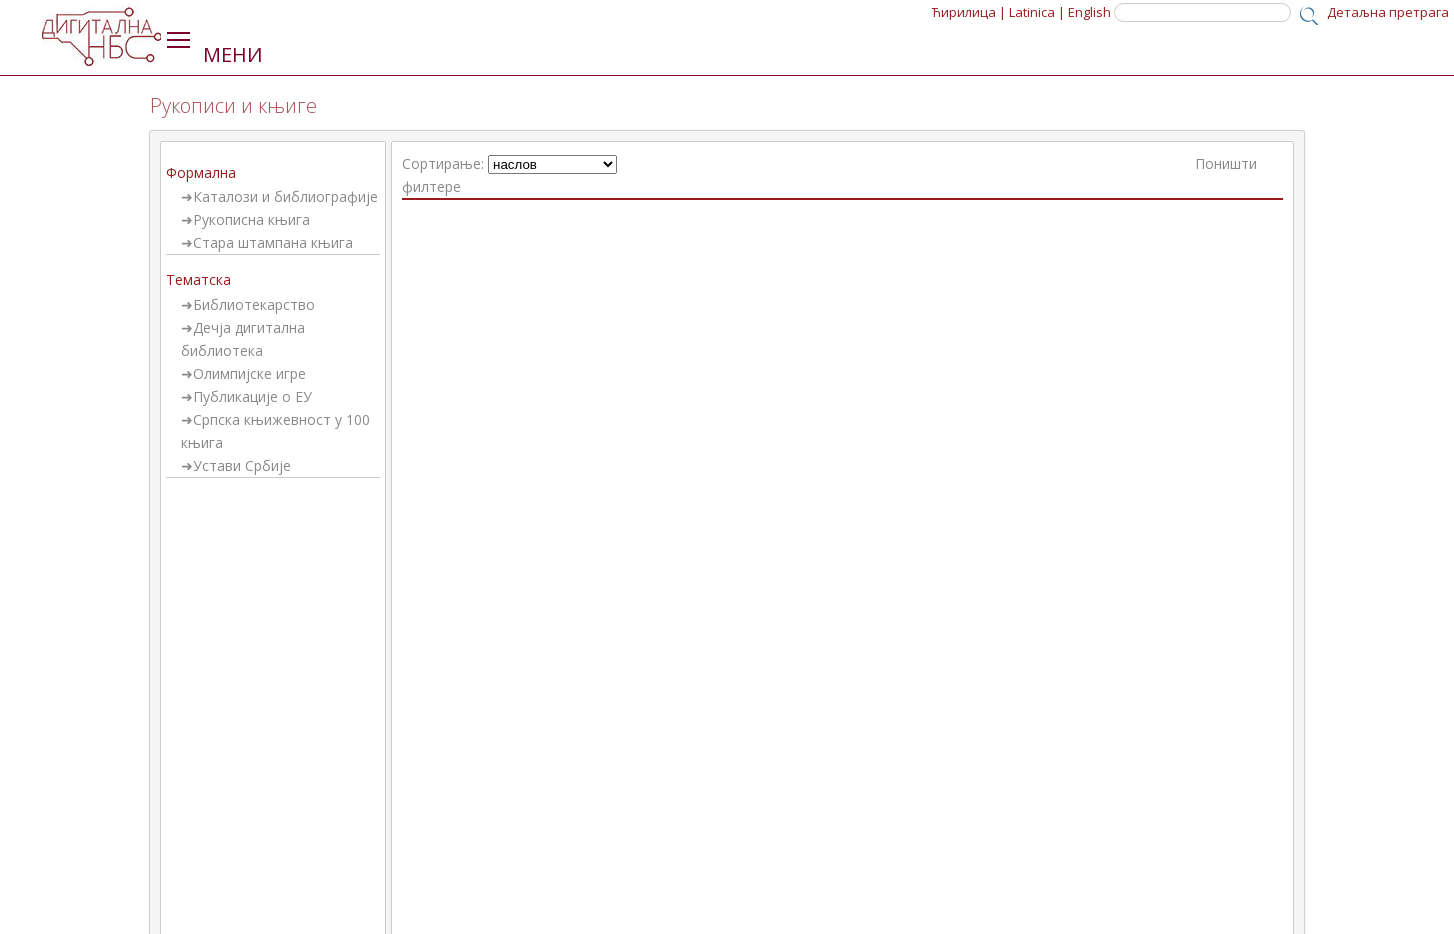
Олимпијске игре (249, 373)
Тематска (198, 279)
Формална (201, 172)
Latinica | (1037, 12)
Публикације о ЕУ (252, 396)
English (1089, 12)
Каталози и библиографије (285, 196)
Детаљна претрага (1388, 12)
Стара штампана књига (273, 242)
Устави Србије (242, 465)
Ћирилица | (969, 12)
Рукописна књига (251, 219)
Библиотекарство (254, 304)
